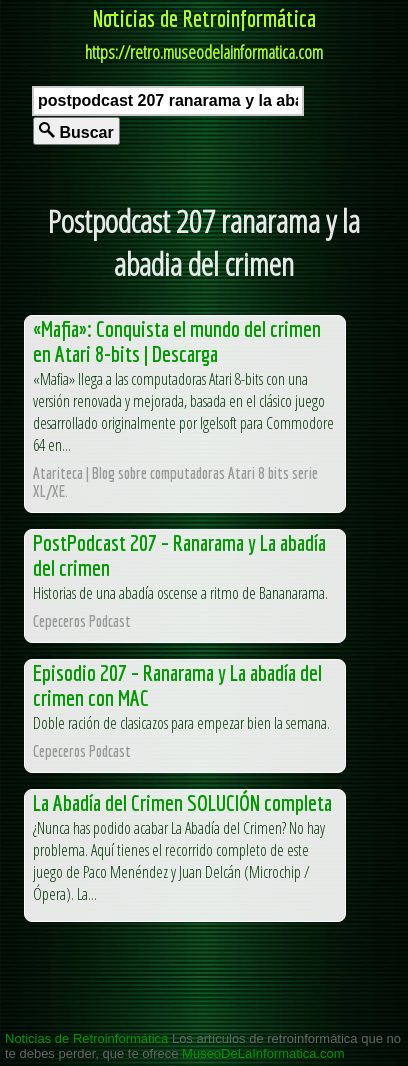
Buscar (76, 131)
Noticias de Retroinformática (204, 18)
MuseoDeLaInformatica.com (263, 1053)
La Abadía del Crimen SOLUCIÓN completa (182, 802)
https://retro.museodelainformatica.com (204, 52)
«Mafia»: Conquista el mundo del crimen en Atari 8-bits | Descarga (177, 341)
